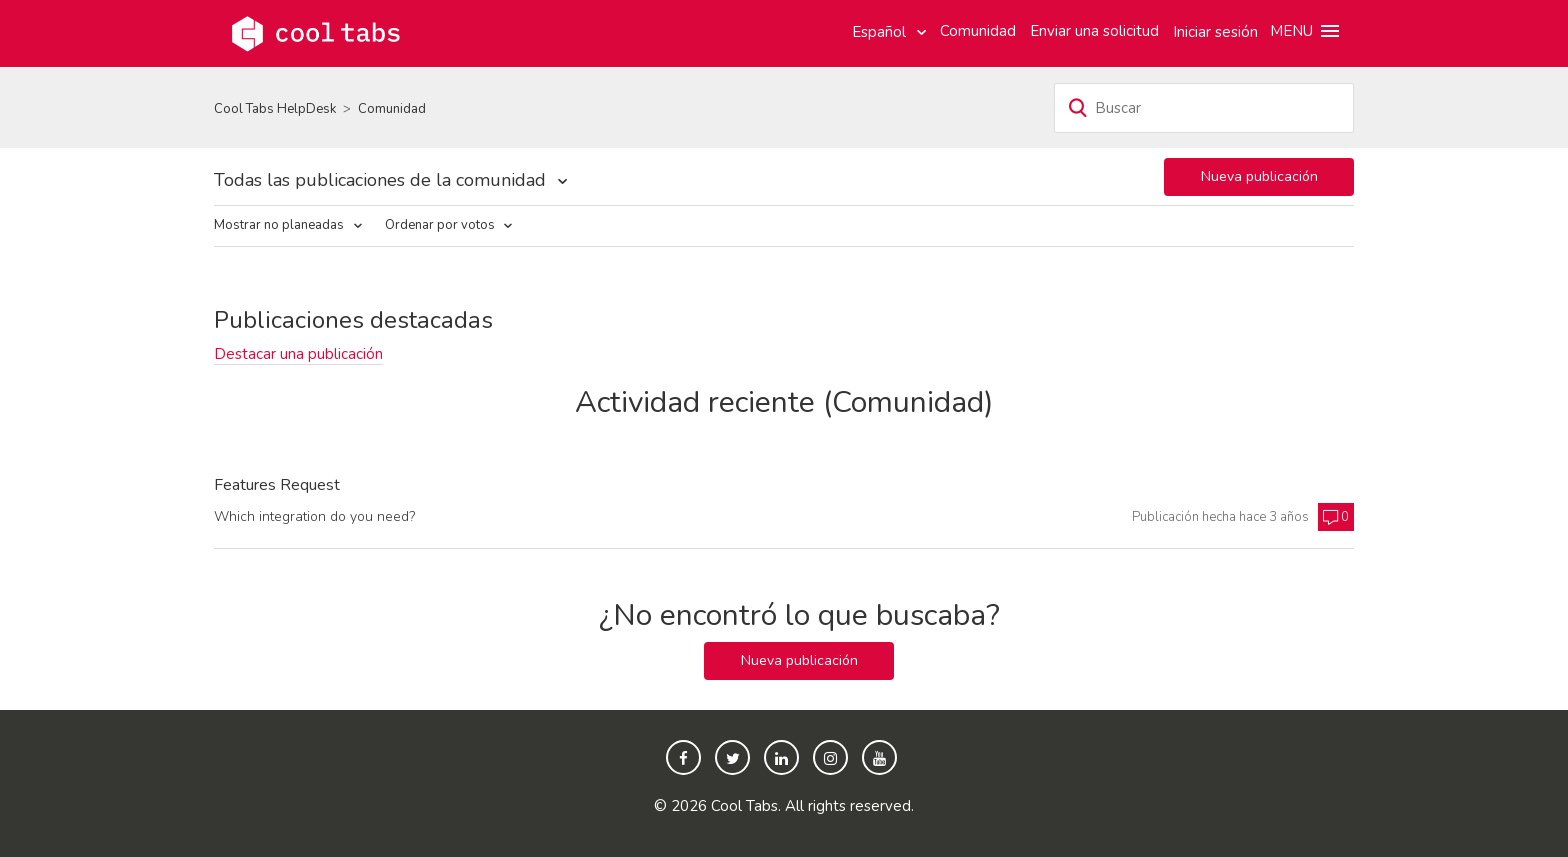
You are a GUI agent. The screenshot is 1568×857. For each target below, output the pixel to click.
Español (881, 32)
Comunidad (978, 31)
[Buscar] (1204, 108)
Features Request (277, 486)
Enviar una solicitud (1094, 31)
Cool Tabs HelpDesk (275, 109)
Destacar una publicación (298, 354)
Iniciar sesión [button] (1215, 32)
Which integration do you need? (314, 516)
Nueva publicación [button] (1259, 176)
